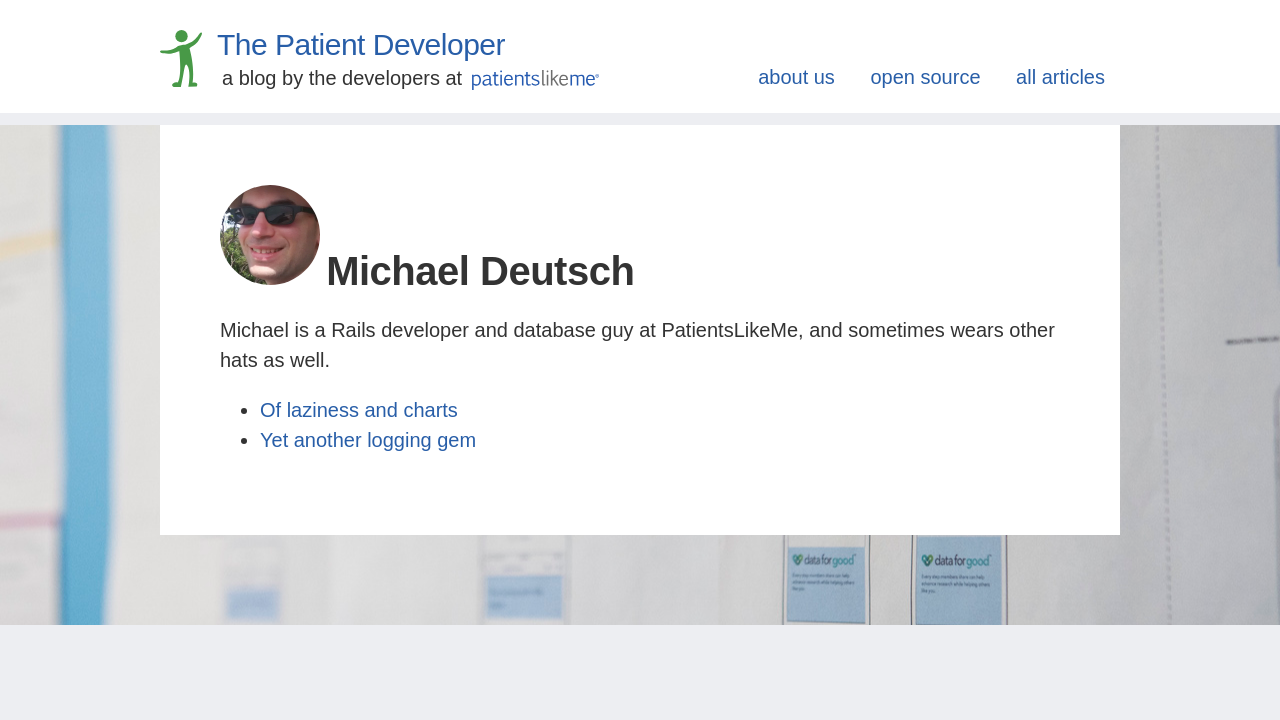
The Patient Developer (361, 45)
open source (925, 77)
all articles (1060, 77)
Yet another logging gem (368, 440)
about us (796, 77)
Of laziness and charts (359, 410)
